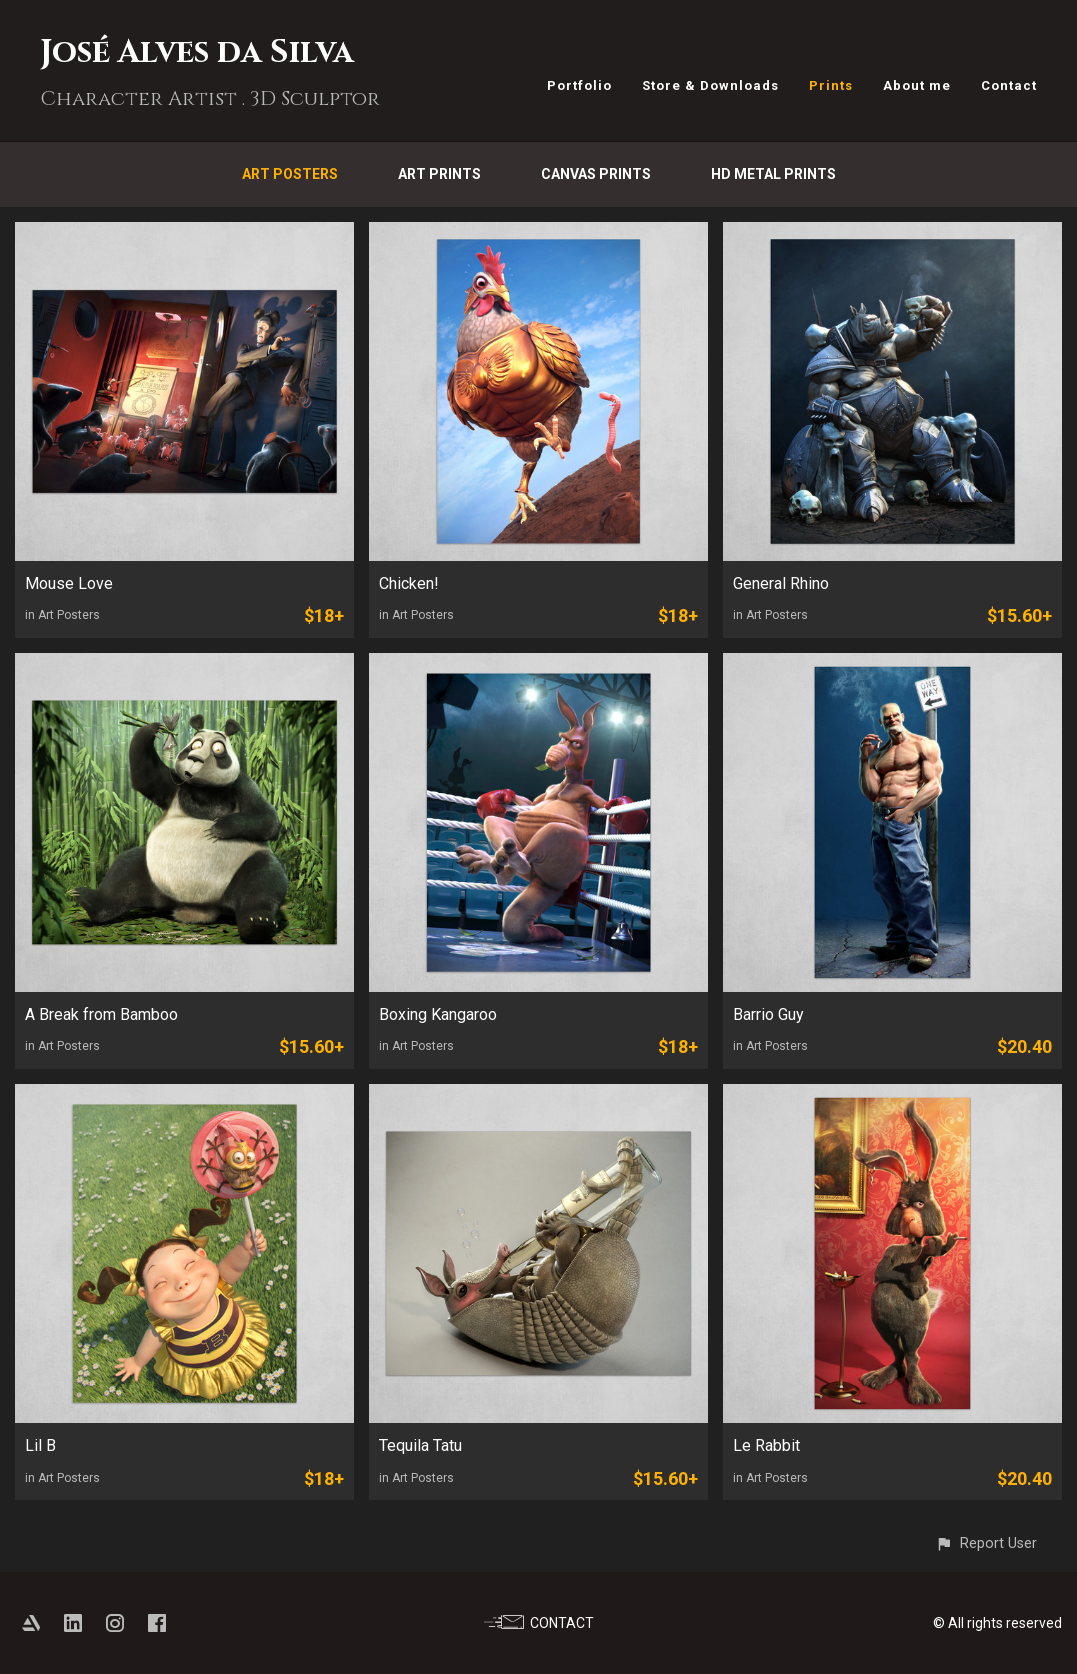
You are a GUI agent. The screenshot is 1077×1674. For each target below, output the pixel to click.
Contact (1009, 85)
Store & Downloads (710, 85)
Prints (831, 85)
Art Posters (290, 174)
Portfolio (579, 85)
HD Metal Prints (773, 174)
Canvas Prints (596, 174)
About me (917, 85)
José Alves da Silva (197, 52)
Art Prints (439, 174)
